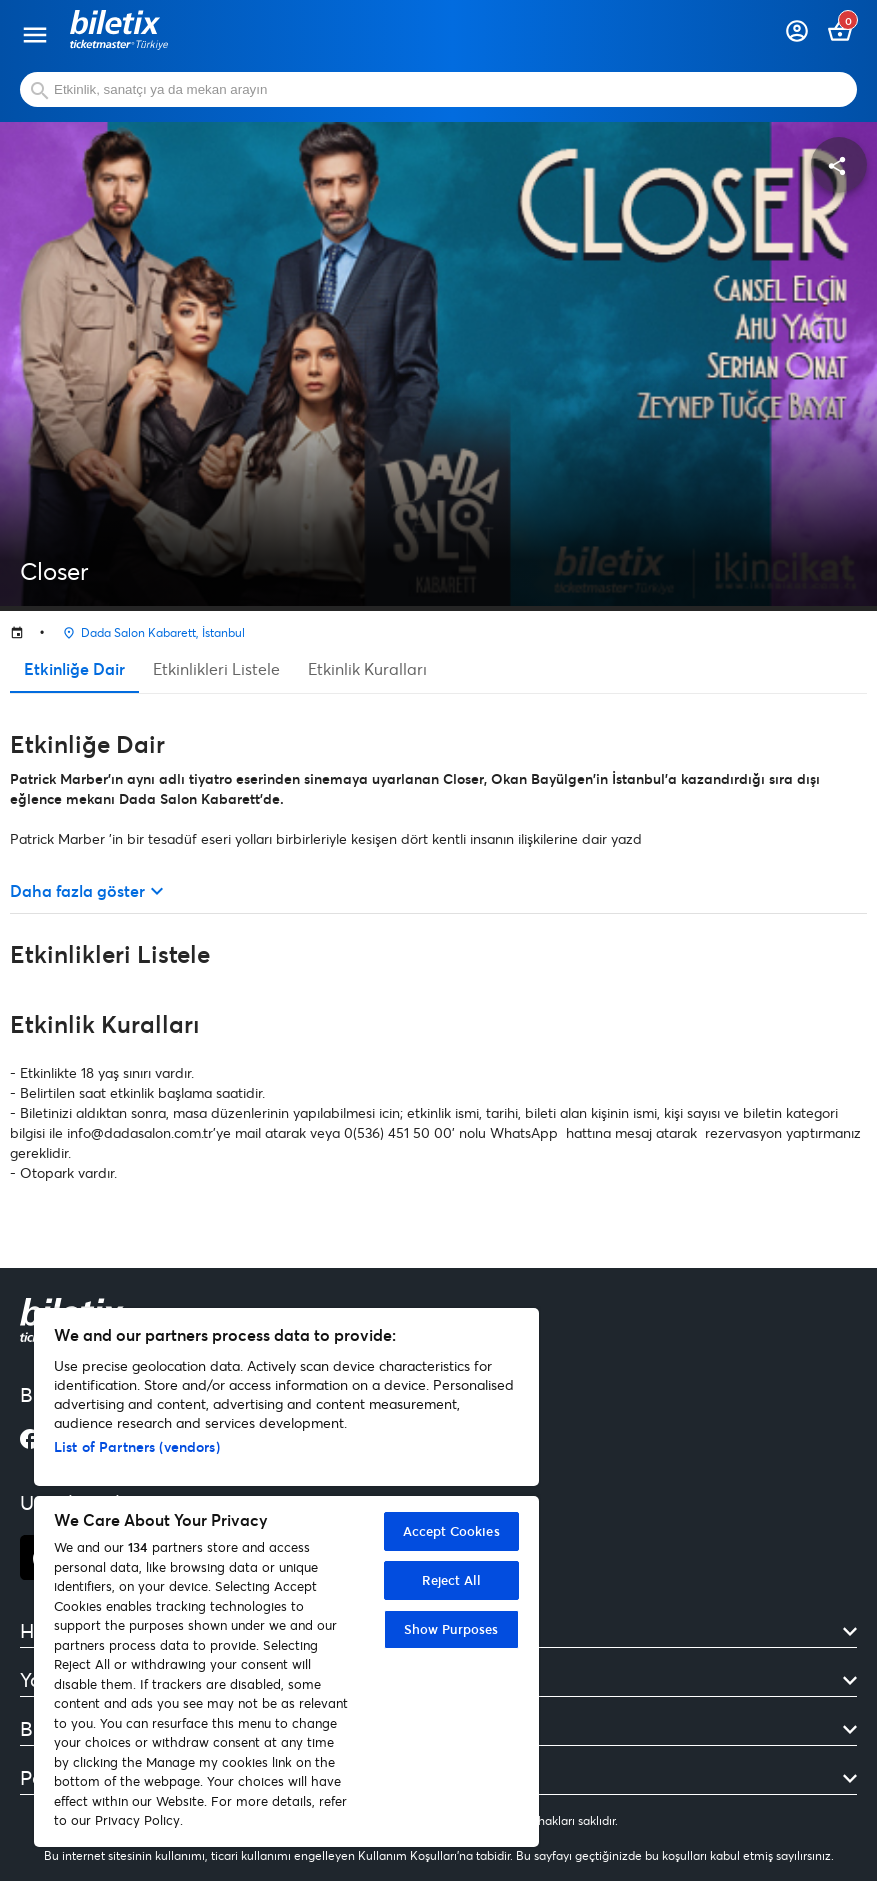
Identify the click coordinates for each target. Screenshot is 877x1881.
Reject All (451, 1580)
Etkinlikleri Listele (216, 668)
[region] (286, 1577)
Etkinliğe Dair (74, 668)
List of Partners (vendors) (137, 1446)
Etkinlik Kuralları (367, 668)
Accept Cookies (451, 1531)
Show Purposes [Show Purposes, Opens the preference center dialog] (451, 1629)
